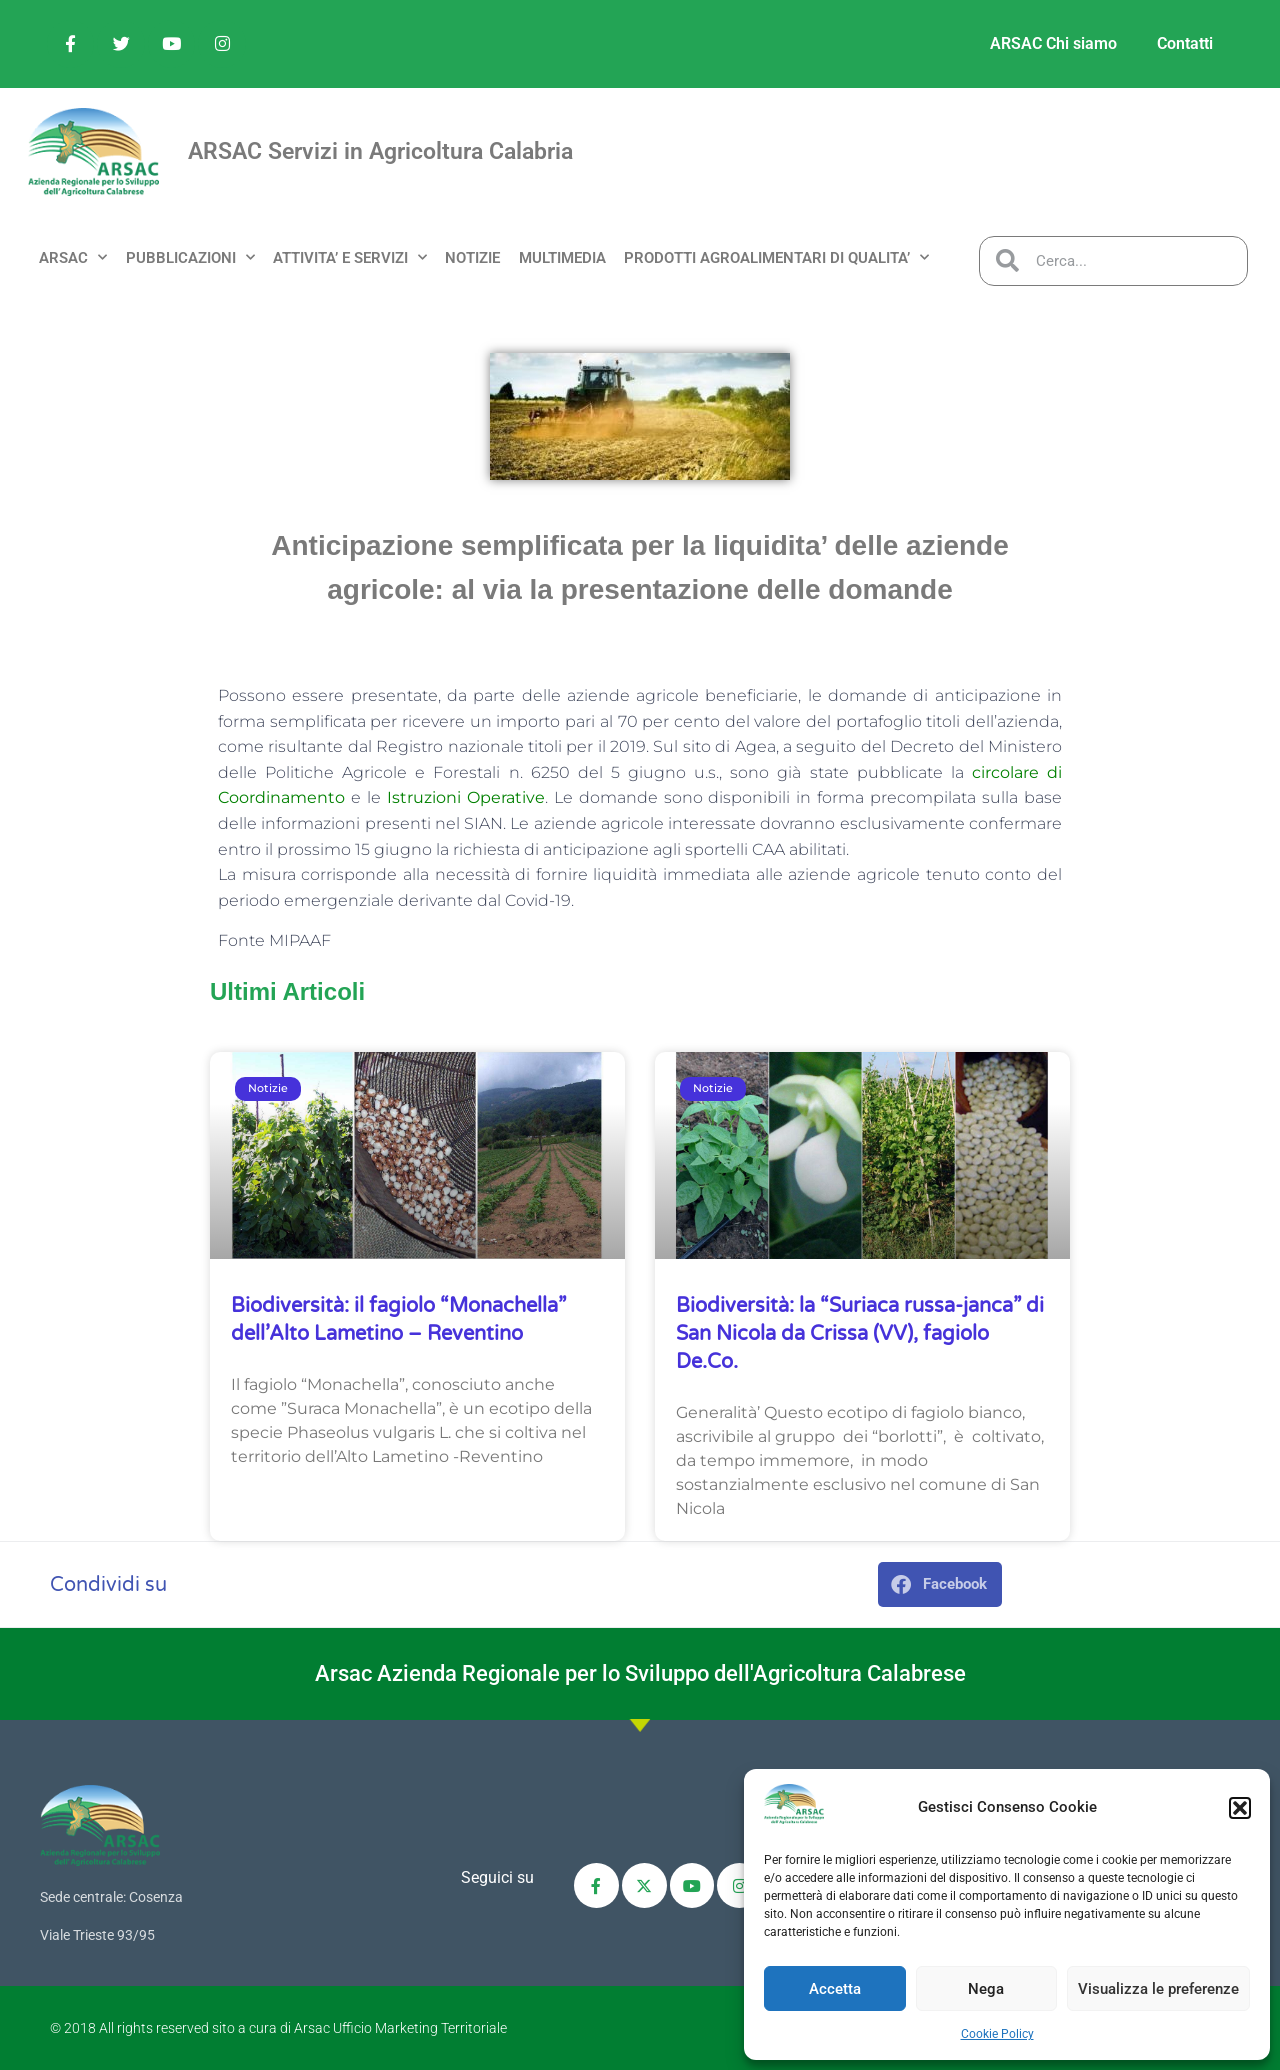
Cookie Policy (997, 2034)
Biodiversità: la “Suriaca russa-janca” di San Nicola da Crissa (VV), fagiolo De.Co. (860, 1334)
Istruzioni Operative (466, 797)
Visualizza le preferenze (1158, 1989)
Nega (986, 1989)
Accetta (835, 1989)
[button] (1240, 1808)
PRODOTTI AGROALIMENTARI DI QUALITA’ (776, 257)
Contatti (1185, 43)
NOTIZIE (472, 258)
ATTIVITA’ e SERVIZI (350, 257)
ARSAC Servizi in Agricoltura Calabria (380, 151)
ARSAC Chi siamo (1053, 43)
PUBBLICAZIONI (190, 257)
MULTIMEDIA (562, 258)
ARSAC (73, 257)
